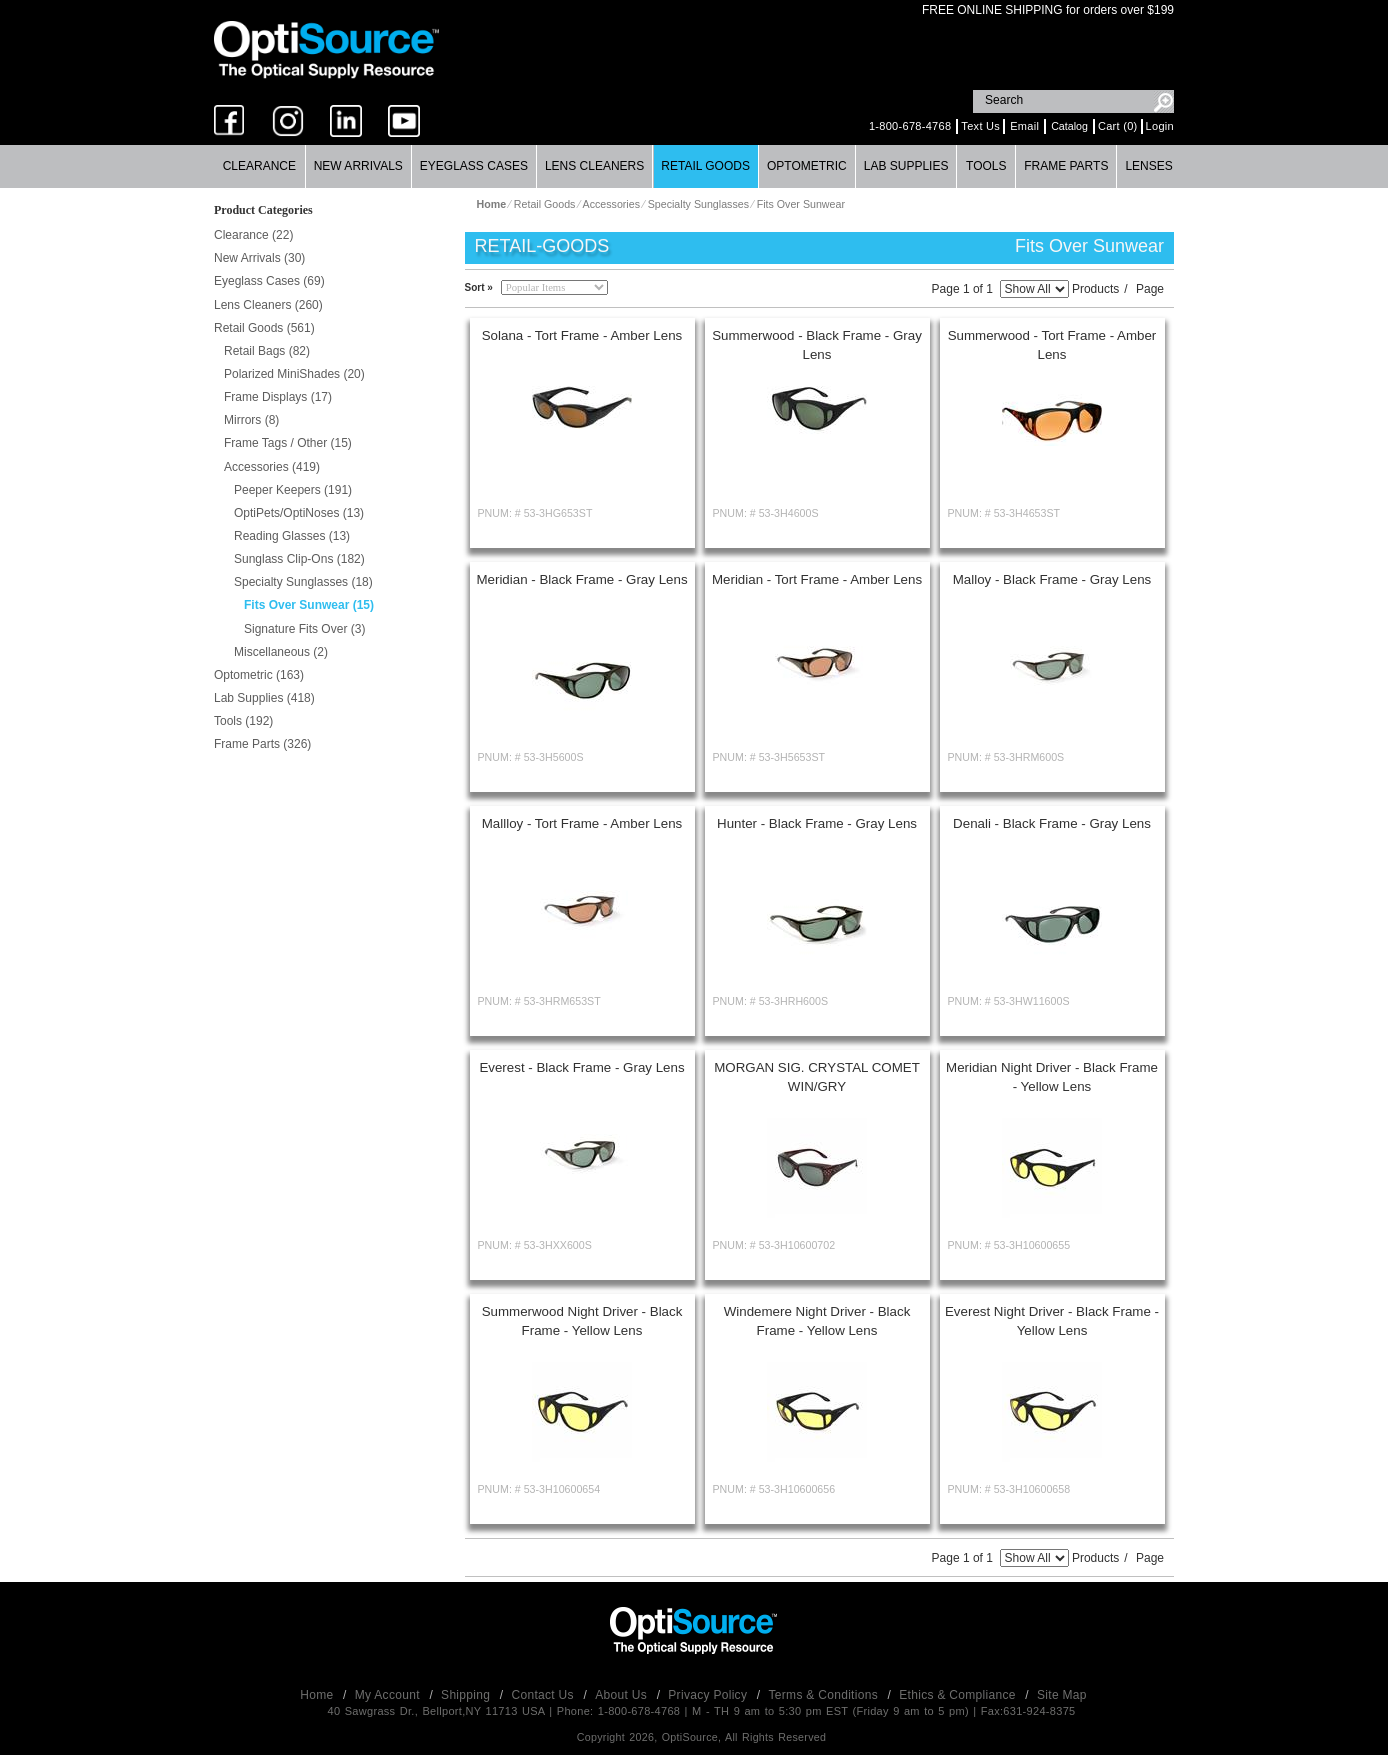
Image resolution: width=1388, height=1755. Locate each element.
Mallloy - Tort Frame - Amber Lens (582, 823)
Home (318, 1695)
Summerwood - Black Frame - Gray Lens (817, 345)
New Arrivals (358, 166)
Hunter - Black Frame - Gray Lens (817, 823)
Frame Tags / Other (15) (288, 443)
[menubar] (693, 166)
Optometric (807, 166)
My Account (389, 1695)
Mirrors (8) (251, 420)
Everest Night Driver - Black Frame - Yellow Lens (1052, 1321)
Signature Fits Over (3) (304, 629)
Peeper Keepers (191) (293, 490)
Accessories (611, 204)
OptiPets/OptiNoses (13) (299, 513)
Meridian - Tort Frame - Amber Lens (817, 579)
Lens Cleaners (594, 166)
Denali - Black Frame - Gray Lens (1052, 823)
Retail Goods (705, 166)
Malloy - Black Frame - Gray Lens (1052, 579)
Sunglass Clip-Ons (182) (299, 559)
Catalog (1069, 126)
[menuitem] (260, 166)
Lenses (1148, 166)
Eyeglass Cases (474, 166)
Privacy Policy (709, 1695)
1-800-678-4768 (910, 126)
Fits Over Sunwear (801, 204)
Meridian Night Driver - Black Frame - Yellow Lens (1052, 1077)
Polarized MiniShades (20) (294, 374)
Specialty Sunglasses (698, 204)
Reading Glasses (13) (292, 536)
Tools (986, 166)
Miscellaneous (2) (281, 652)
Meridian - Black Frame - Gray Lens (581, 579)
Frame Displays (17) (278, 397)
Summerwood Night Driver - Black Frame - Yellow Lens (582, 1321)
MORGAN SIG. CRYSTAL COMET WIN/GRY (817, 1077)
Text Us (980, 126)
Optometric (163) (259, 675)
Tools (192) (243, 721)
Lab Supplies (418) (264, 698)
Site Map (1062, 1695)
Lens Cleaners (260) (268, 305)
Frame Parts (1066, 166)
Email (1024, 126)
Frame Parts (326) (262, 744)
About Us (622, 1695)
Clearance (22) (253, 235)
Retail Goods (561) (264, 328)
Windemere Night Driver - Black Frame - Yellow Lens (817, 1321)
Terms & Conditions (825, 1695)
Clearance (259, 166)
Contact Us (545, 1695)
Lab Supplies (906, 166)
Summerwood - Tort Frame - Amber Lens (1052, 345)
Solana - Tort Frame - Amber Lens (582, 335)
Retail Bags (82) (267, 351)
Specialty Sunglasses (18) (303, 582)
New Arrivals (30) (259, 258)
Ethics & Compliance (959, 1695)
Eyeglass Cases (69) (269, 281)
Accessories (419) (272, 467)
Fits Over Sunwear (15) (309, 605)
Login (1160, 126)
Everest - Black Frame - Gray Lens (581, 1067)
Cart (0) (1118, 126)
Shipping (467, 1695)
